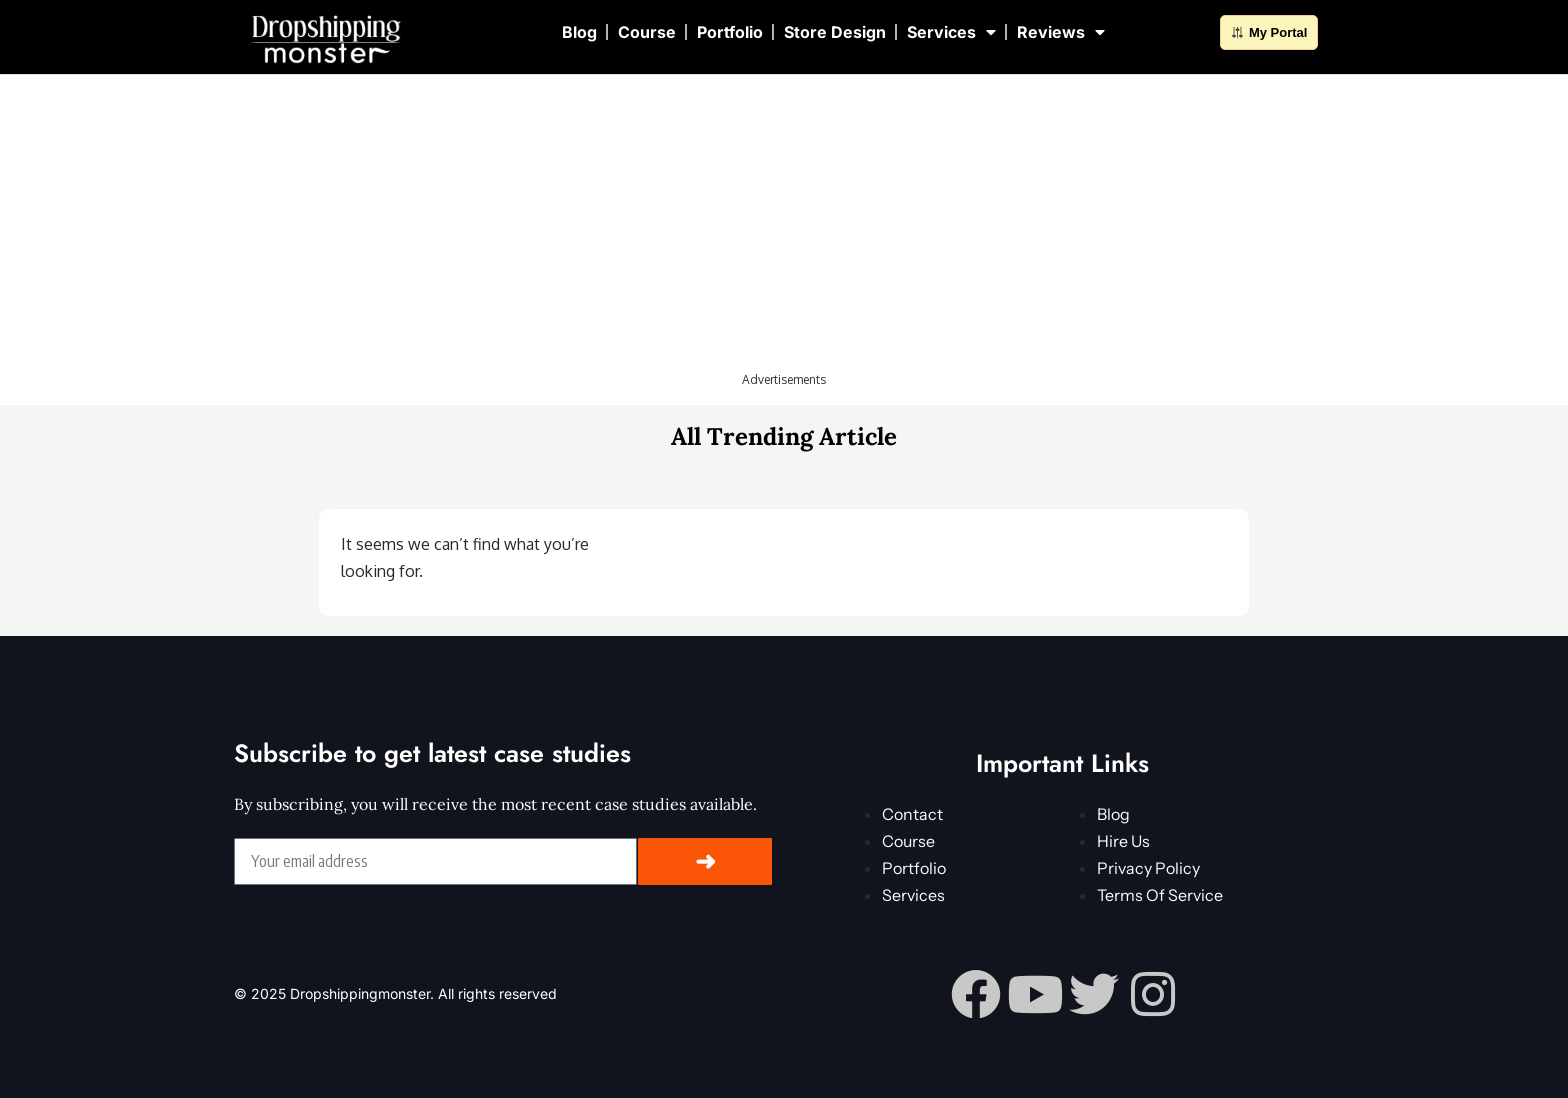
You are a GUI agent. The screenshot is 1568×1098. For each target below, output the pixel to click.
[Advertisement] (784, 230)
